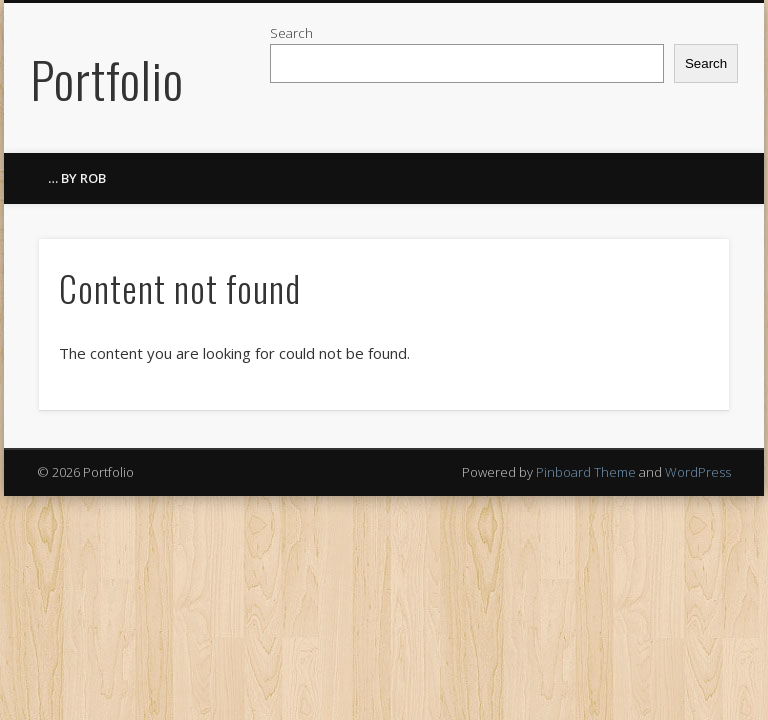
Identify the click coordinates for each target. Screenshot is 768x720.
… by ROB (77, 178)
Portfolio (107, 78)
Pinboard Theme (586, 472)
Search (291, 33)
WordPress (698, 472)
